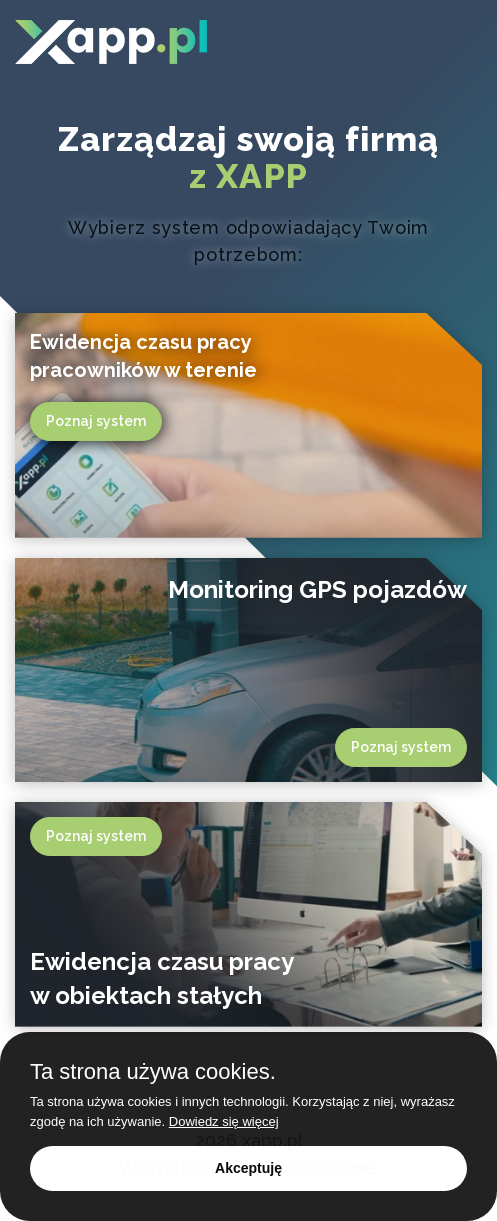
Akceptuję (248, 1168)
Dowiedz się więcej (224, 1121)
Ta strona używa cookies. (153, 1072)
